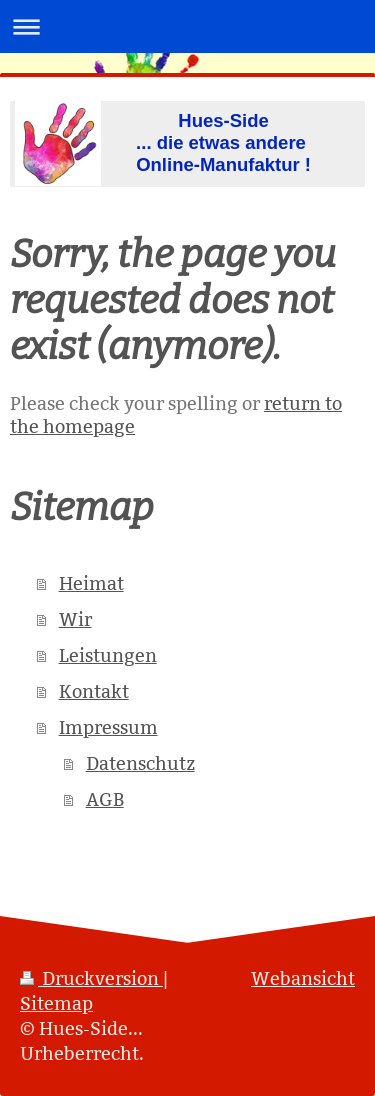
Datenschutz (140, 763)
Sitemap (56, 1003)
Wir (75, 619)
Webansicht (303, 978)
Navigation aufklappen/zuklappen (187, 26)
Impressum (108, 727)
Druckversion (91, 978)
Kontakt (94, 691)
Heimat (91, 583)
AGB (105, 799)
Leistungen (108, 655)
